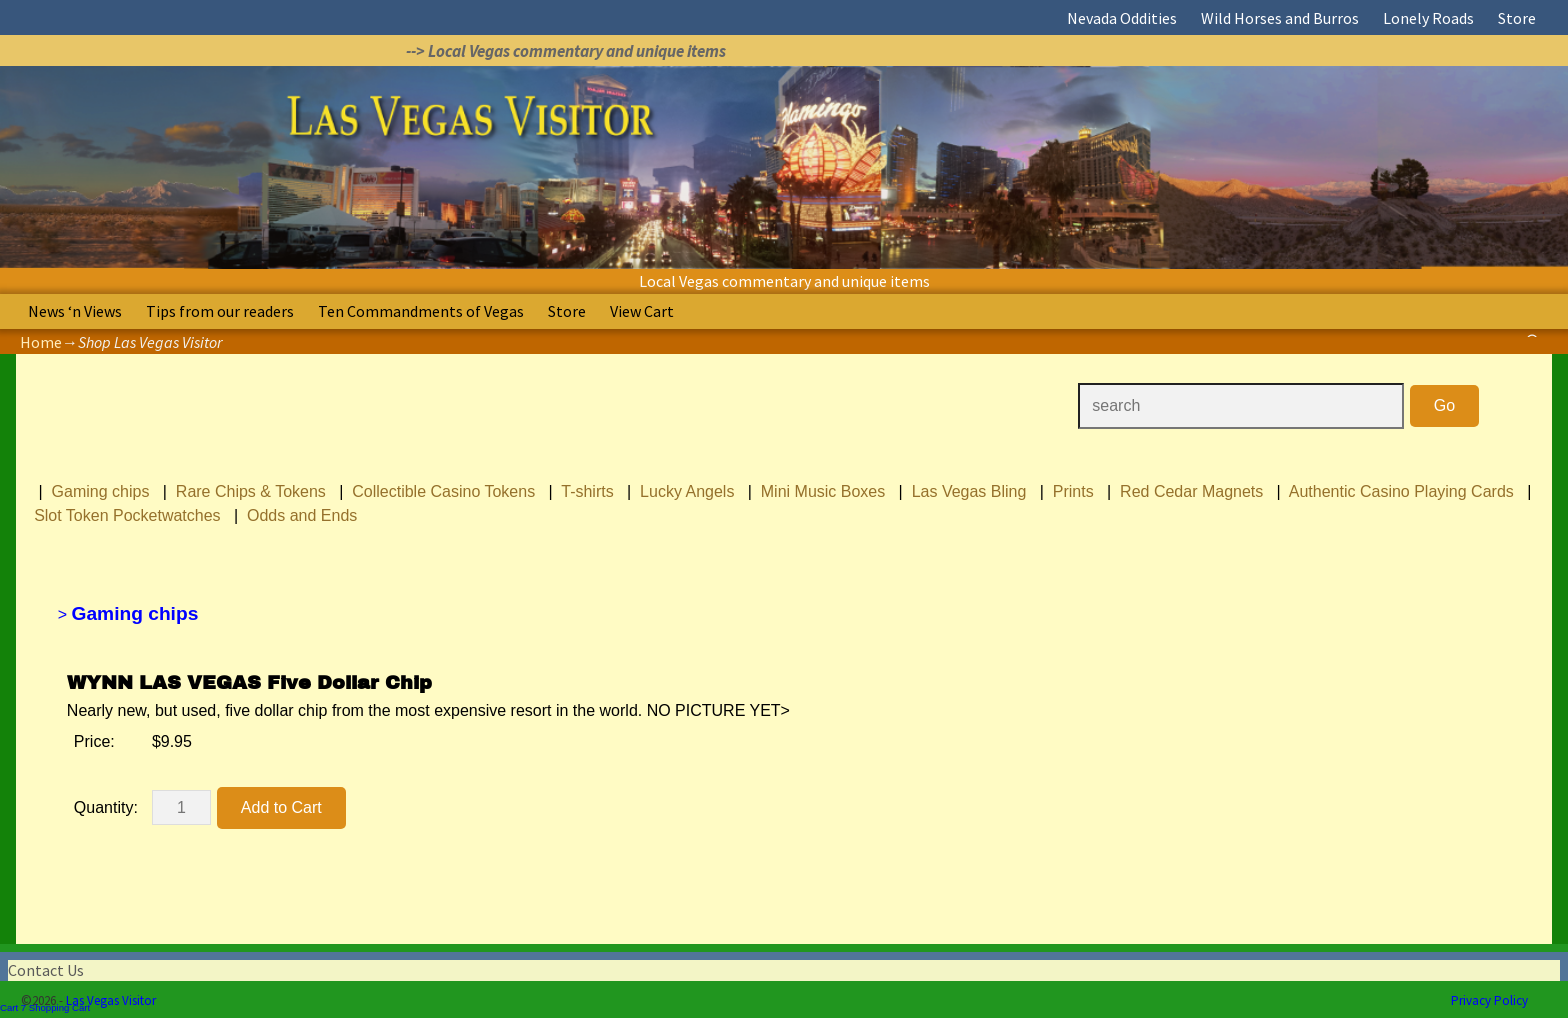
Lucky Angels (687, 491)
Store (1517, 18)
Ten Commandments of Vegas (421, 311)
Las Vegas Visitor (111, 1000)
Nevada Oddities (1122, 18)
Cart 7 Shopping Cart (45, 1007)
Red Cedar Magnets (1191, 491)
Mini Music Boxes (823, 491)
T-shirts (587, 491)
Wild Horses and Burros (1280, 18)
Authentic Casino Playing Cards (1401, 491)
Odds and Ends (302, 515)
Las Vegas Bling (969, 491)
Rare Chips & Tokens (251, 491)
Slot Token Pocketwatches (127, 515)
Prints (1073, 491)
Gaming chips (101, 491)
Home (41, 342)
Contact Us (46, 970)
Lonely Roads (1428, 18)
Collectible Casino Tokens (443, 491)
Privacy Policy (1489, 1000)
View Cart (642, 311)
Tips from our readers (220, 311)
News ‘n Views (75, 311)
